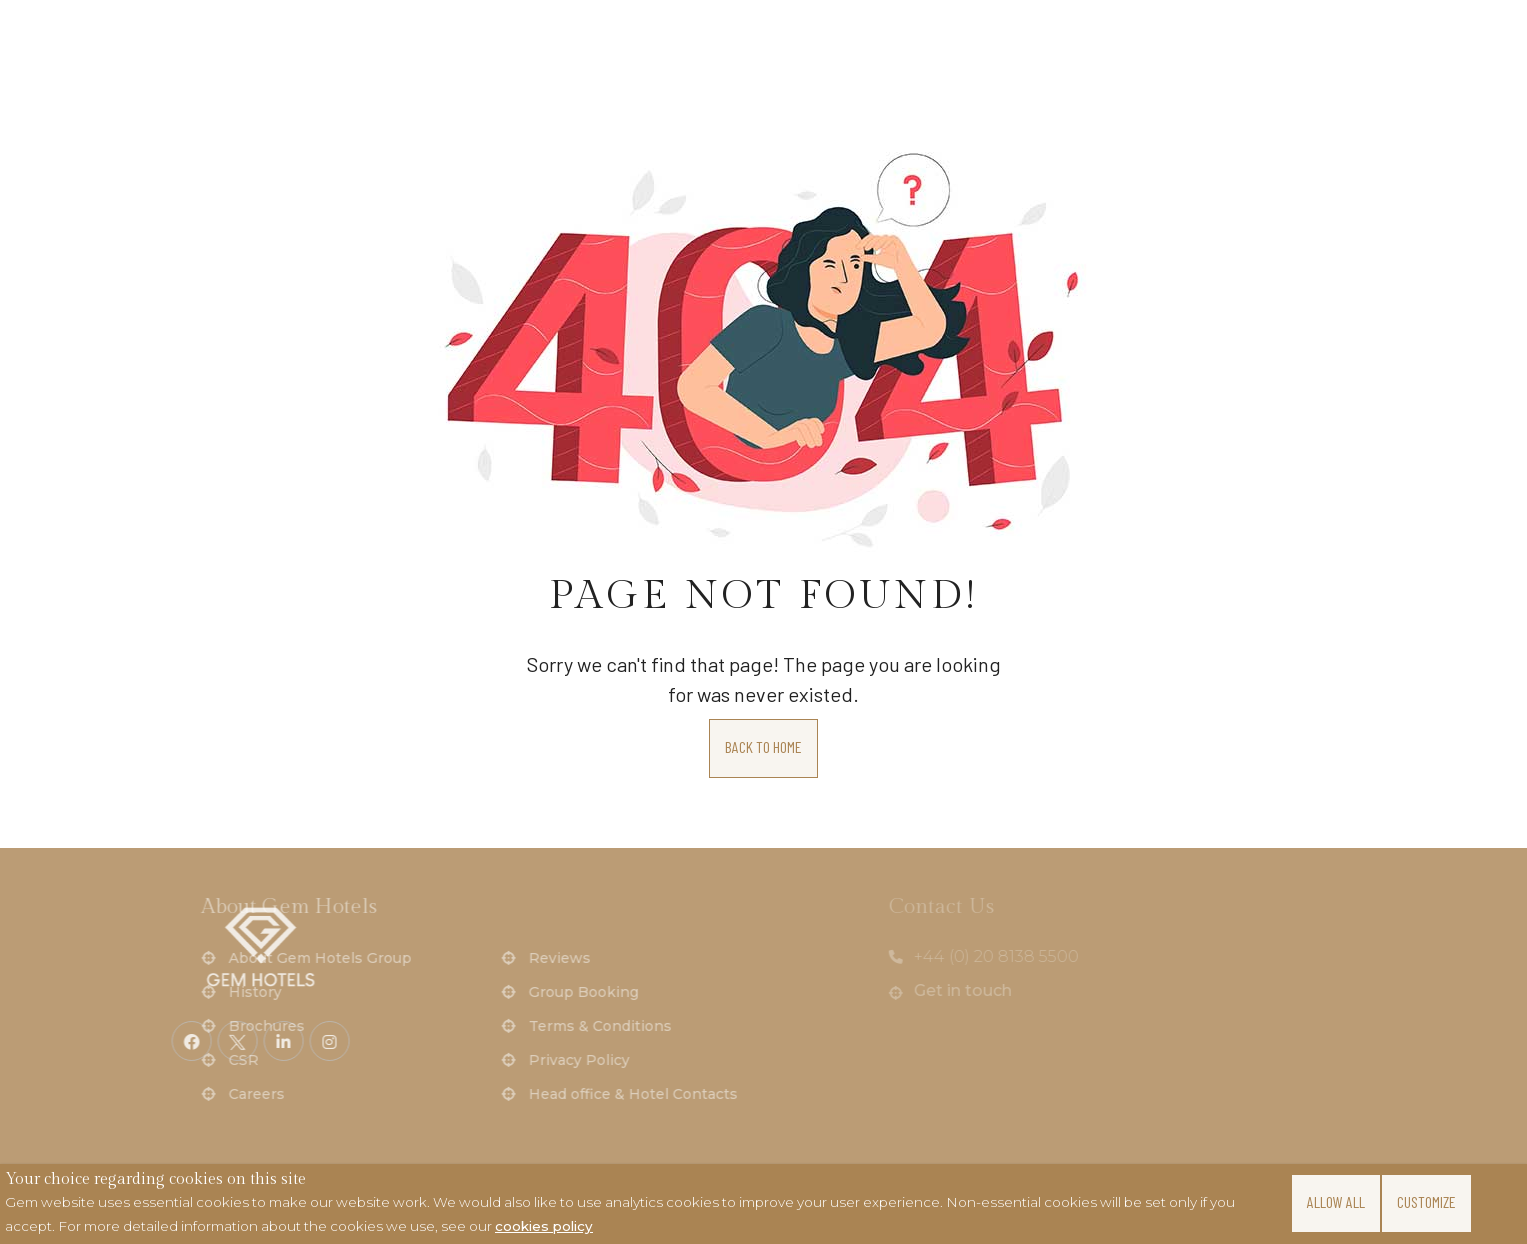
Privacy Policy (314, 1060)
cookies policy (544, 1226)
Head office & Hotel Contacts (368, 1094)
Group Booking (319, 992)
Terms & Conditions (335, 1026)
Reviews (295, 958)
